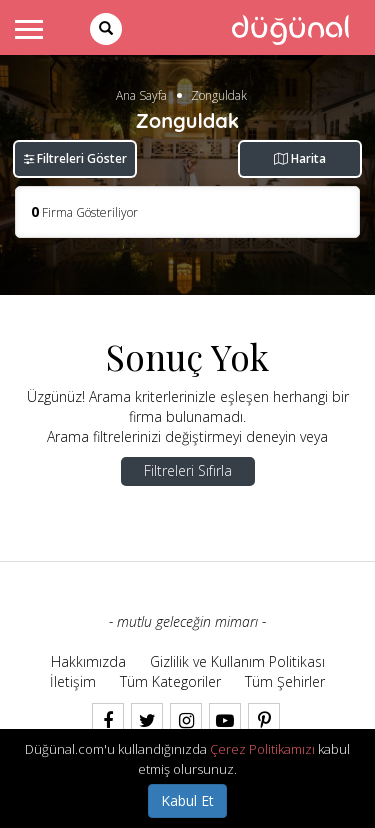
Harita (300, 158)
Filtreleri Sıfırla (188, 470)
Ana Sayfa (141, 95)
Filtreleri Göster (75, 158)
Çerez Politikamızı (262, 749)
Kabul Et (187, 800)
